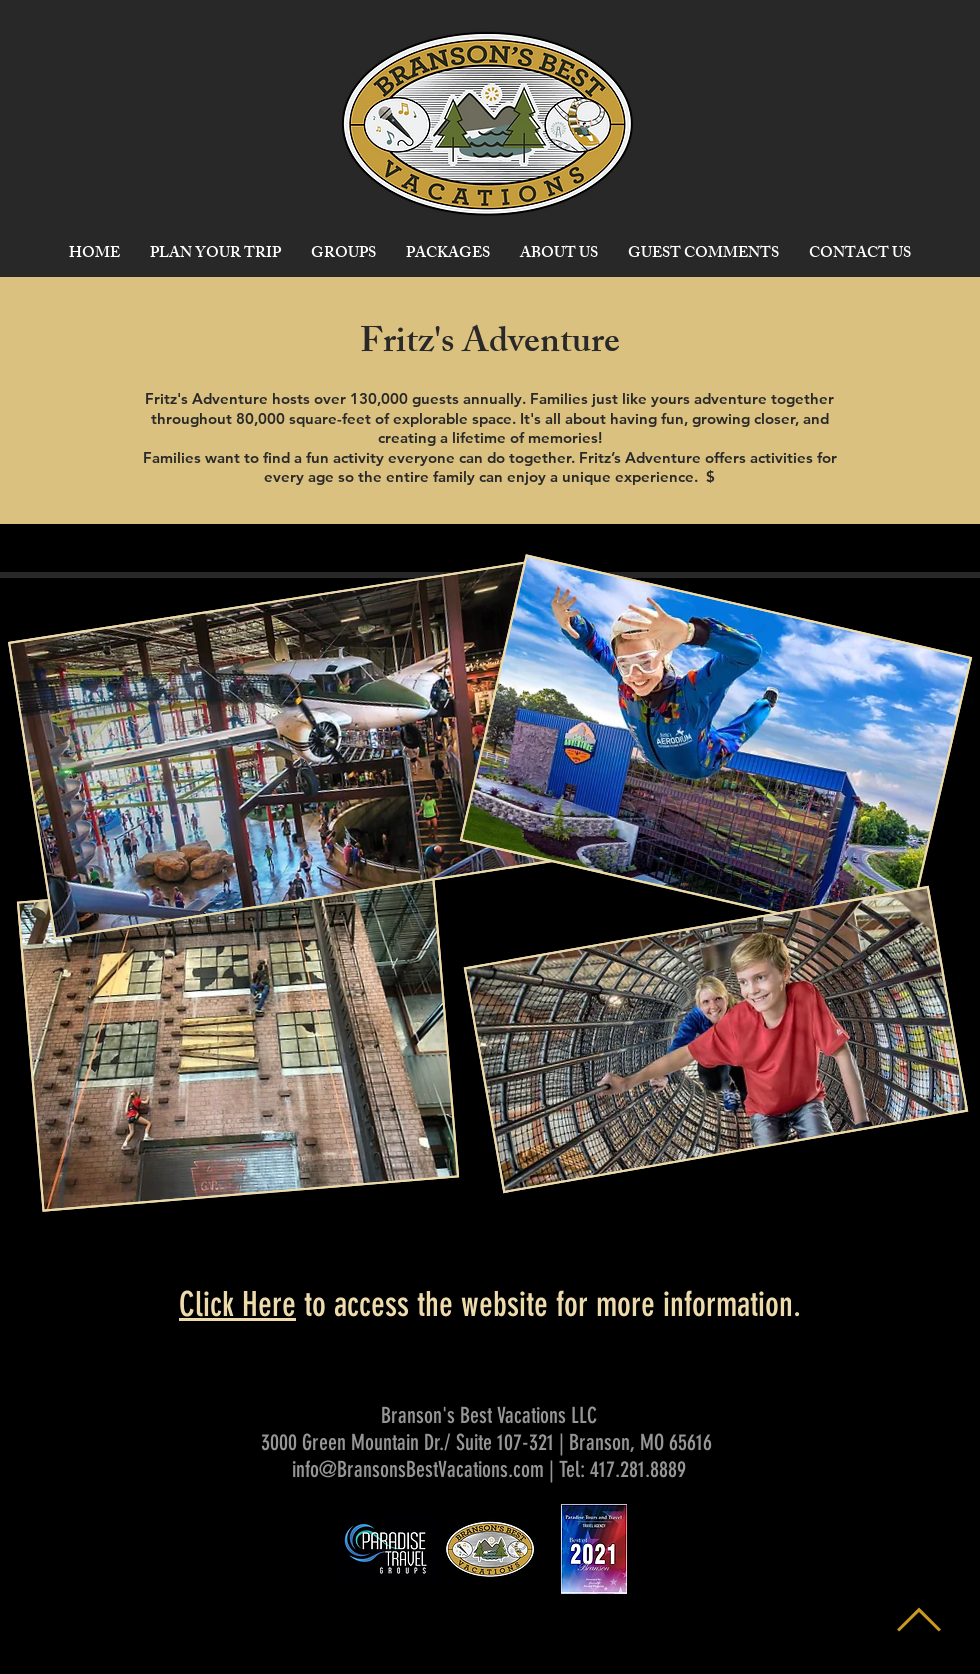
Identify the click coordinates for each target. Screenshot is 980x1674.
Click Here (237, 1304)
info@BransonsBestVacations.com (418, 1469)
